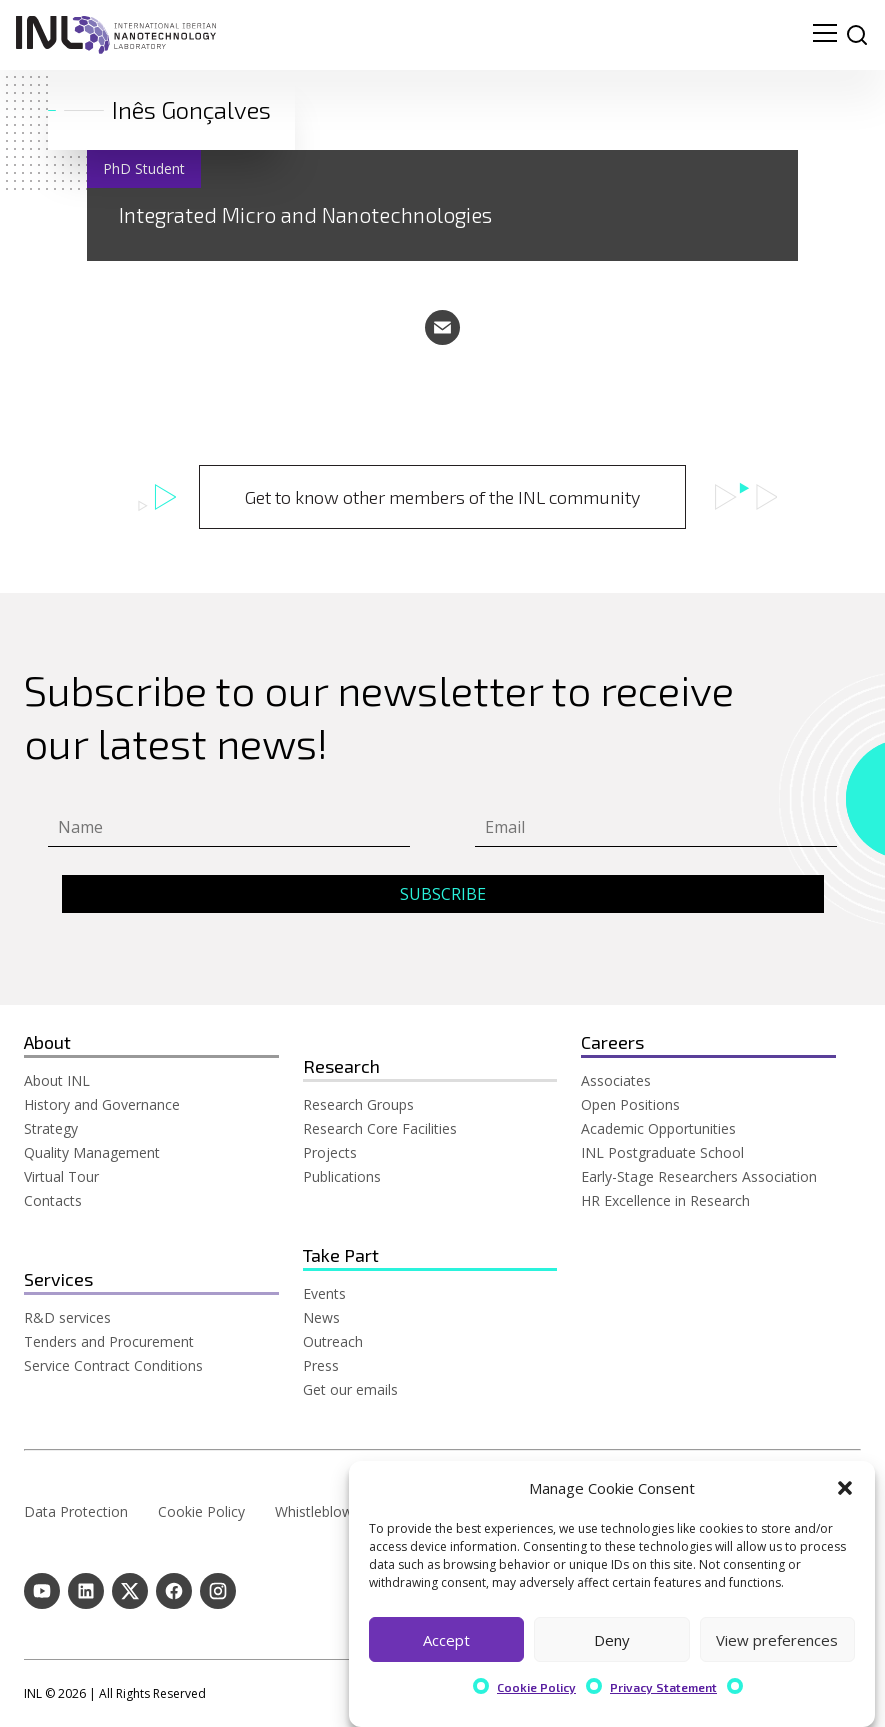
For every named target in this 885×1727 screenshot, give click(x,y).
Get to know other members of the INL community (442, 497)
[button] (845, 1488)
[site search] (857, 35)
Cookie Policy (536, 1687)
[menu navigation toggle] (825, 35)
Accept (446, 1640)
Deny (612, 1640)
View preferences (777, 1640)
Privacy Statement (663, 1687)
